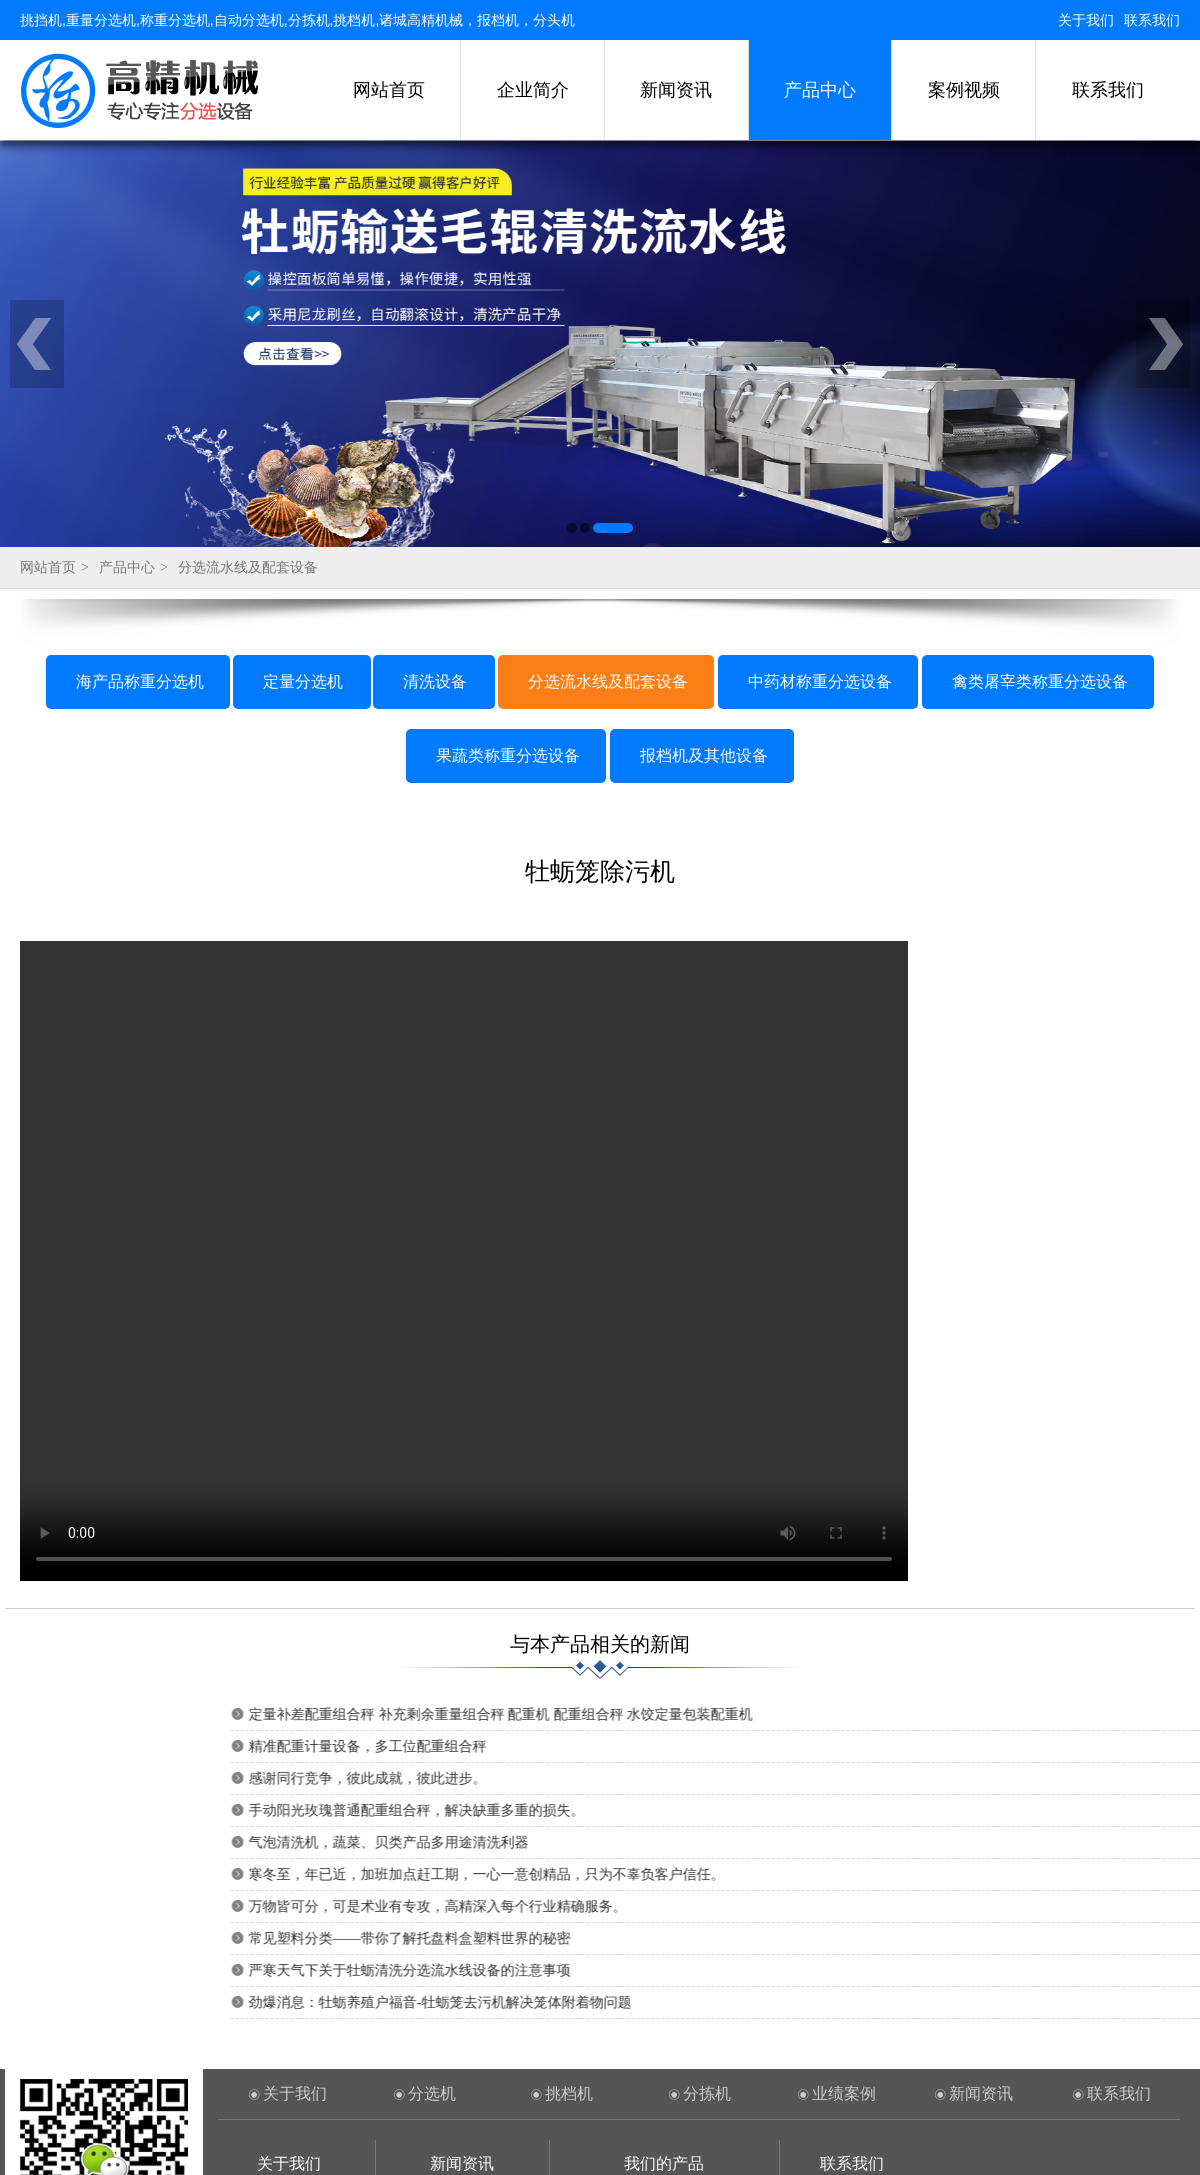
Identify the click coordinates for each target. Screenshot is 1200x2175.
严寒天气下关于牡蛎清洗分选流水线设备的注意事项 (885, 1691)
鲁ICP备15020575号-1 (870, 2135)
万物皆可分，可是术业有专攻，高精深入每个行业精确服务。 (913, 1627)
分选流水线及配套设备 (248, 288)
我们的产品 (664, 1884)
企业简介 (533, 90)
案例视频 (964, 90)
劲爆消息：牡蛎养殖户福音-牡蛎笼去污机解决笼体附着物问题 (915, 1723)
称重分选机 (289, 2016)
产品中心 (820, 90)
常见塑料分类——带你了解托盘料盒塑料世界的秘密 (885, 1659)
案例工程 (289, 1986)
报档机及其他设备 (704, 476)
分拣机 (707, 1814)
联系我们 (1152, 20)
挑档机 (569, 1814)
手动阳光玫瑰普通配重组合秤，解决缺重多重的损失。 (892, 1531)
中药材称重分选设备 (820, 402)
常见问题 (462, 1986)
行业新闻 (462, 1924)
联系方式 (289, 1955)
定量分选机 (303, 402)
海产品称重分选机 (140, 402)
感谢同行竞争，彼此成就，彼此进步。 (843, 1499)
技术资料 (462, 1955)
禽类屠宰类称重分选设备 (1040, 402)
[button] (572, 249)
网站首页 (389, 90)
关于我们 (1086, 20)
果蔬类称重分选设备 (508, 476)
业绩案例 (844, 1814)
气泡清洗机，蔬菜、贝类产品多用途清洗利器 (864, 1563)
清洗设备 (435, 402)
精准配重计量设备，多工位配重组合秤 (843, 1467)
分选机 (432, 1814)
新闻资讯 (676, 90)
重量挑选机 (289, 2047)
